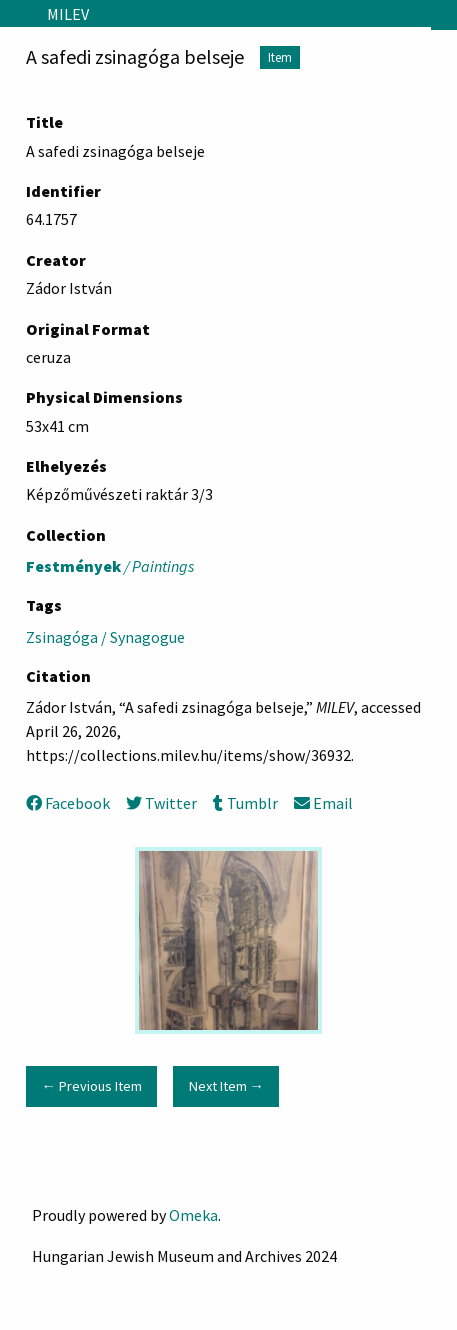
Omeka (193, 1215)
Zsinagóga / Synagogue (105, 637)
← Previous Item (91, 1086)
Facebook (68, 803)
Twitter (161, 803)
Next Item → (226, 1086)
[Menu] (15, 14)
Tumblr (245, 803)
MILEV (68, 14)
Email (323, 803)
